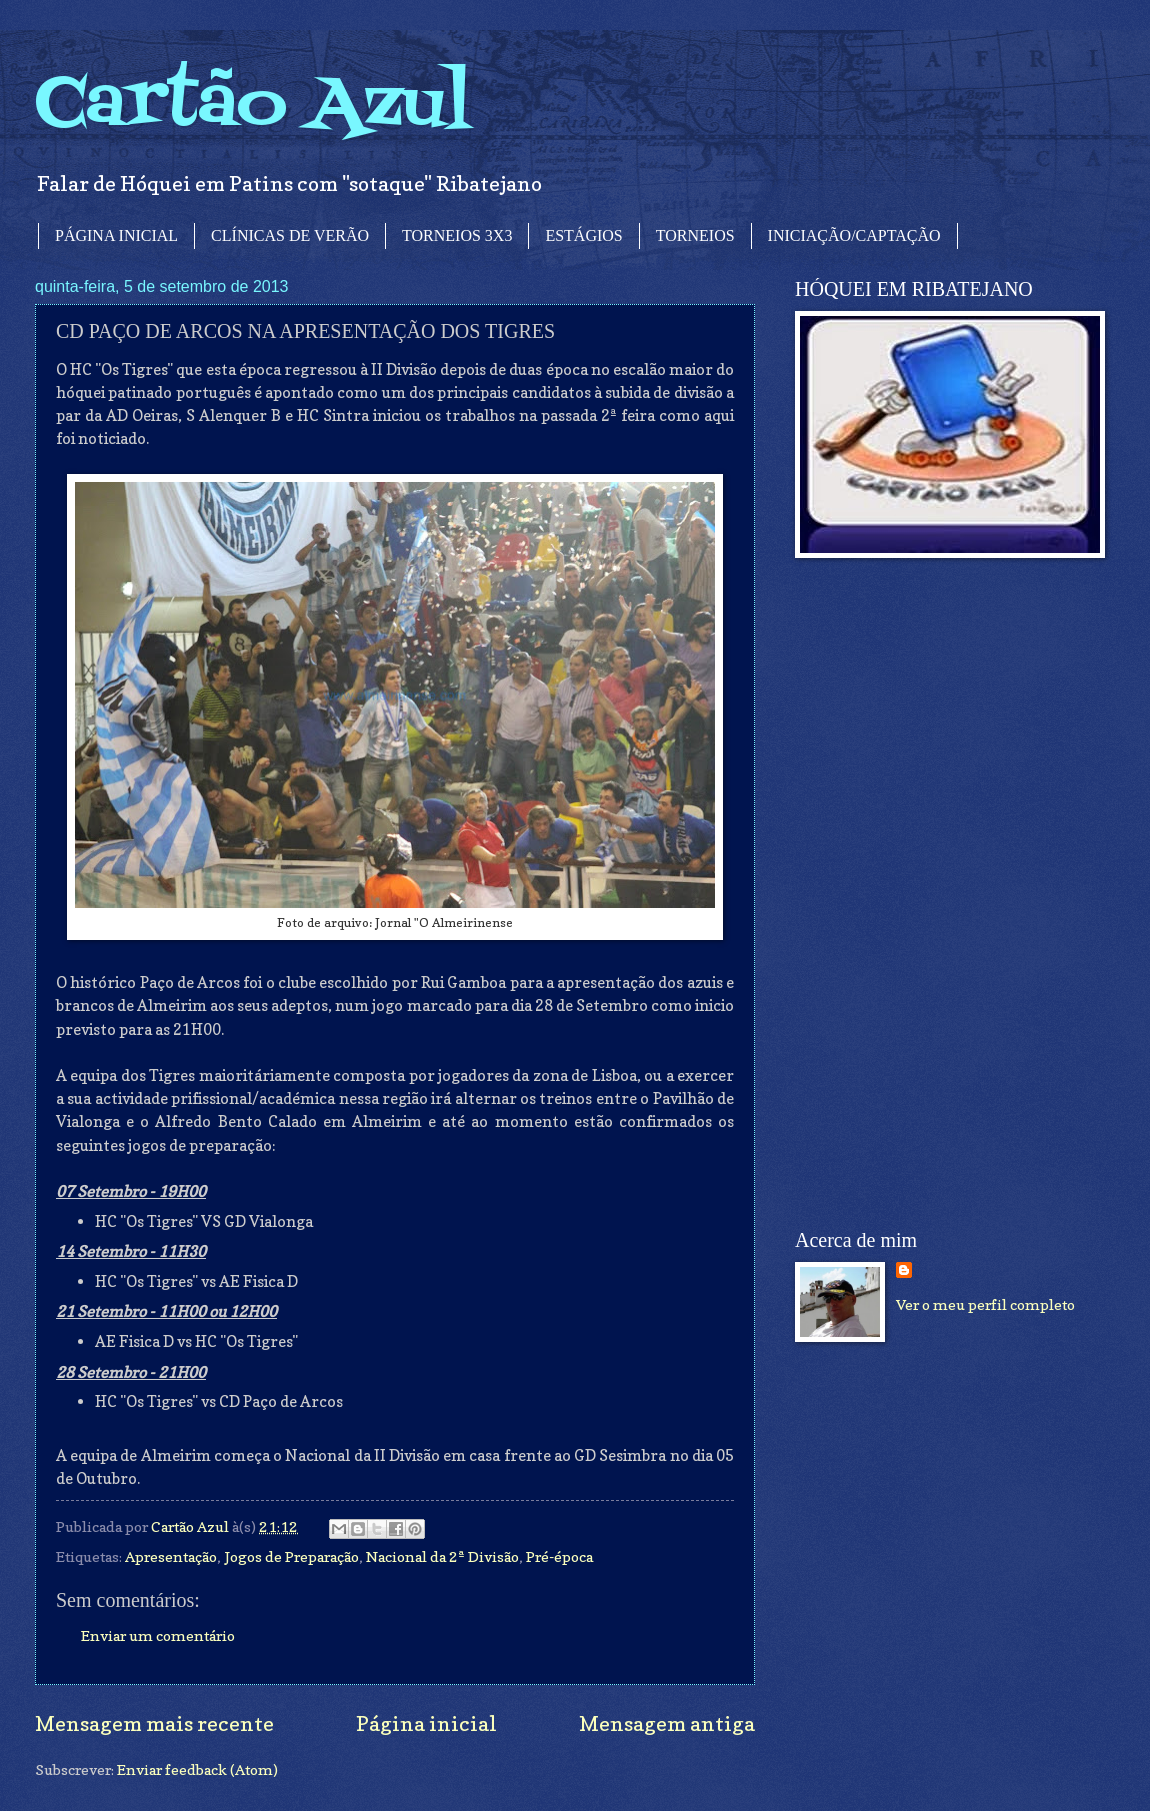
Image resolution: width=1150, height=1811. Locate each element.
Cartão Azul (253, 105)
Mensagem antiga (667, 1723)
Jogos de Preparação (291, 1556)
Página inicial (426, 1723)
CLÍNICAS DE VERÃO (290, 235)
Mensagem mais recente (154, 1723)
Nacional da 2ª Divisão (442, 1556)
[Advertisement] (917, 894)
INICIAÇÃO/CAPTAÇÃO (854, 235)
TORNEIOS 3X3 (457, 235)
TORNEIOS (695, 235)
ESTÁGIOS (583, 235)
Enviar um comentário (158, 1635)
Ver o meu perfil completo (985, 1304)
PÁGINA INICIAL (116, 235)
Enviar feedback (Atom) (197, 1769)
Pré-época (559, 1556)
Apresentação (171, 1556)
